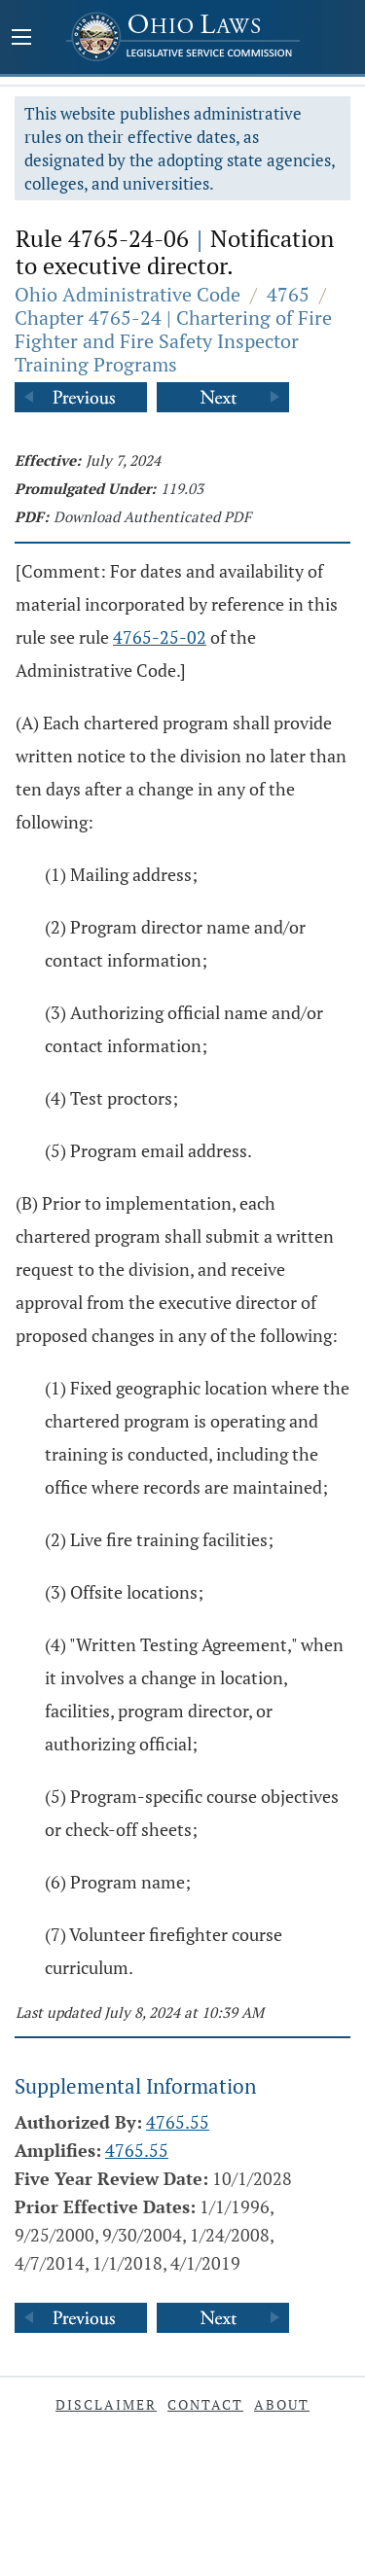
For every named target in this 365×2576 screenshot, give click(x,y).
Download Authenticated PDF (152, 516)
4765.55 (177, 2122)
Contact (205, 2404)
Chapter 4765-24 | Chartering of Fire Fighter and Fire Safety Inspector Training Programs (173, 340)
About (282, 2404)
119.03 (182, 488)
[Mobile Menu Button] (21, 39)
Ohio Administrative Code (127, 294)
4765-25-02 (159, 637)
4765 (288, 294)
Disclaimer (106, 2404)
